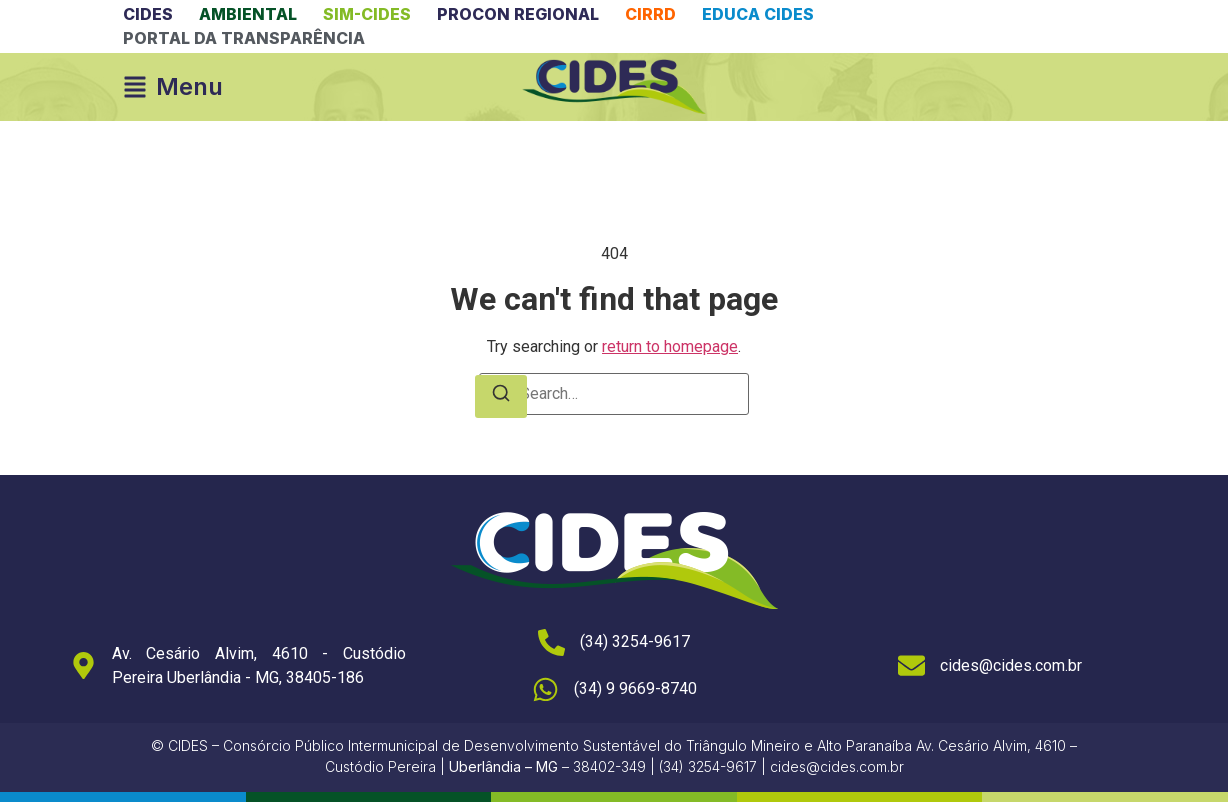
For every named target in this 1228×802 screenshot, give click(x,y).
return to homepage (670, 346)
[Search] (501, 396)
